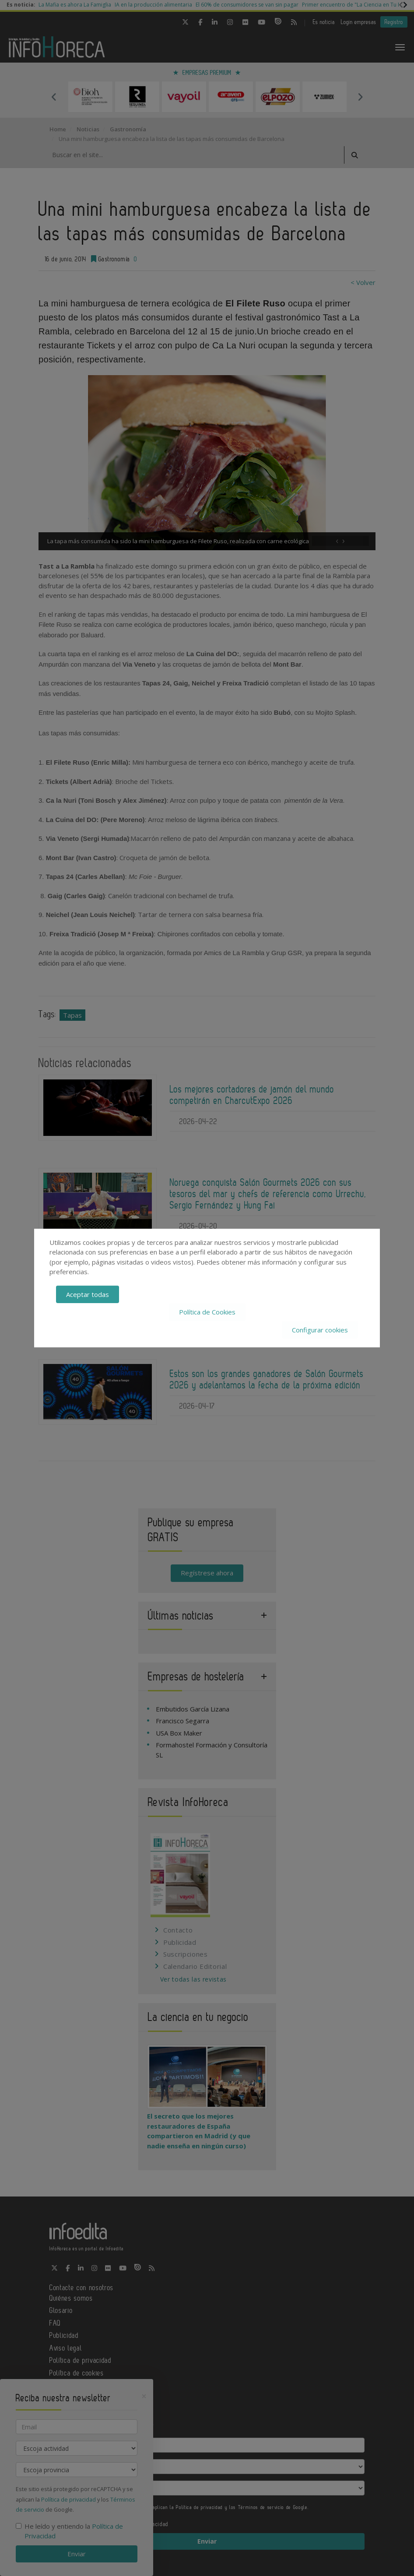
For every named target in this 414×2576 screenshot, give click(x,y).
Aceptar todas (87, 1294)
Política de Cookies (207, 1311)
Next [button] (360, 96)
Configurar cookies (320, 1329)
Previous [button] (53, 96)
